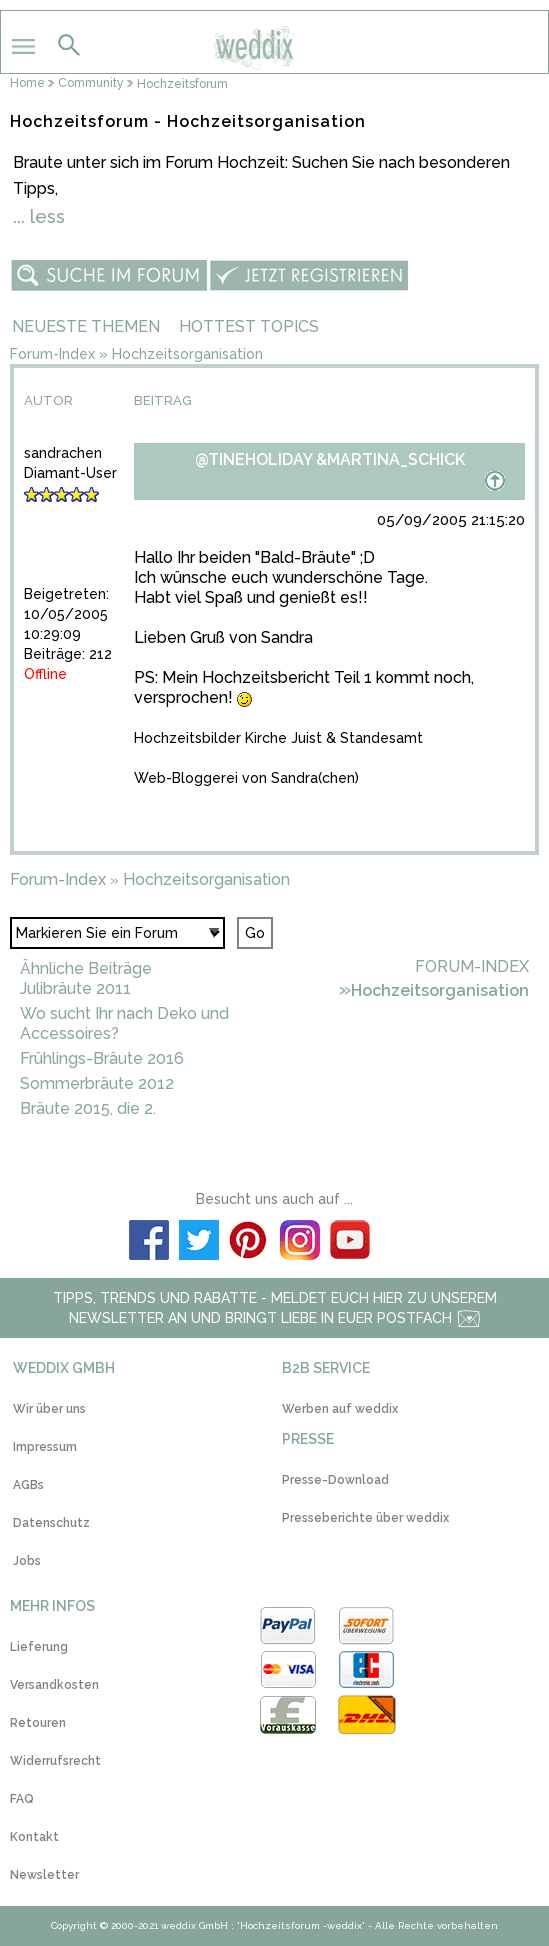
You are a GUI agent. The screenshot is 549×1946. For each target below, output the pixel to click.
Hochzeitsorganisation (187, 354)
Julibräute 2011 (75, 988)
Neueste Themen (86, 326)
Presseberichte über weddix (365, 1518)
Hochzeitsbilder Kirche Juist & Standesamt (278, 738)
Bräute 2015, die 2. (88, 1108)
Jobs (27, 1561)
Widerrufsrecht (55, 1761)
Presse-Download (335, 1480)
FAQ (22, 1799)
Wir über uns (49, 1409)
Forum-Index (52, 354)
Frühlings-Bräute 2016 (102, 1058)
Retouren (38, 1723)
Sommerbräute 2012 (97, 1083)
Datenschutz (51, 1523)
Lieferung (39, 1647)
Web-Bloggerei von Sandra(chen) (246, 778)
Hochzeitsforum (182, 84)
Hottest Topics (249, 326)
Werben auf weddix (340, 1409)
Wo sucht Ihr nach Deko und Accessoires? (124, 1023)
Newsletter (44, 1875)
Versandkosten (54, 1685)
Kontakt (34, 1837)
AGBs (28, 1485)
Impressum (45, 1447)
